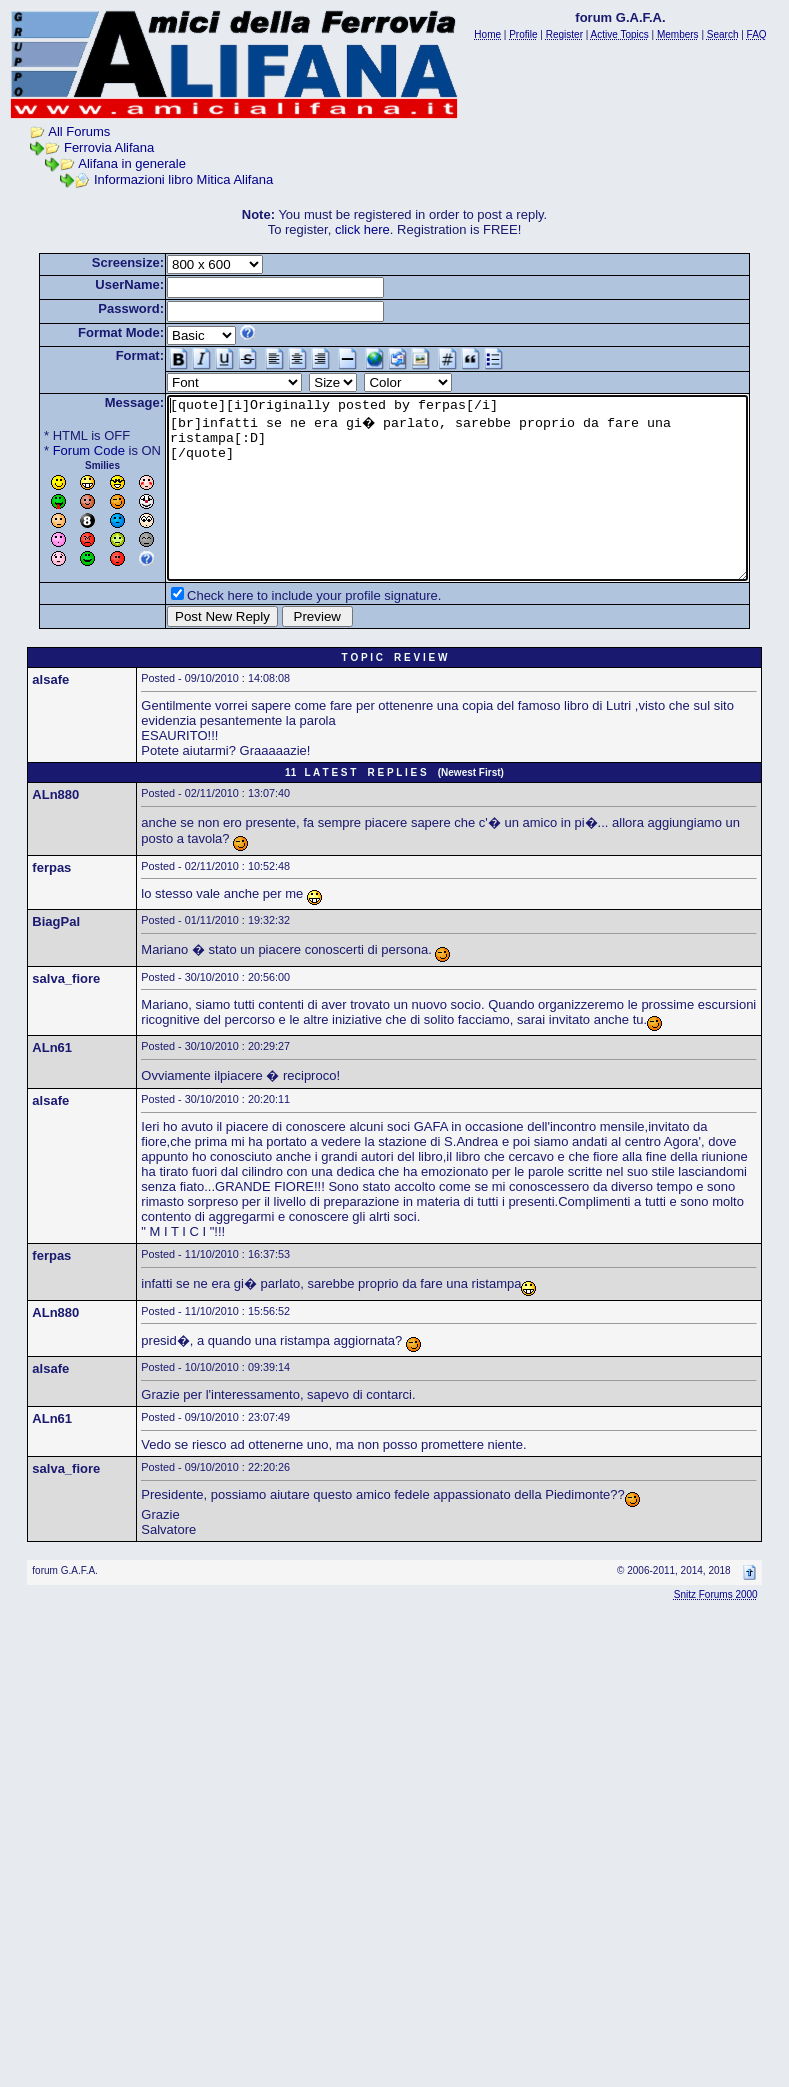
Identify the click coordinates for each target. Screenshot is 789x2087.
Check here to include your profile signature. (283, 631)
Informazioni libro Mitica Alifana (164, 179)
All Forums (60, 131)
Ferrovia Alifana (90, 147)
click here (366, 229)
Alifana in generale (113, 163)
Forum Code (58, 450)
